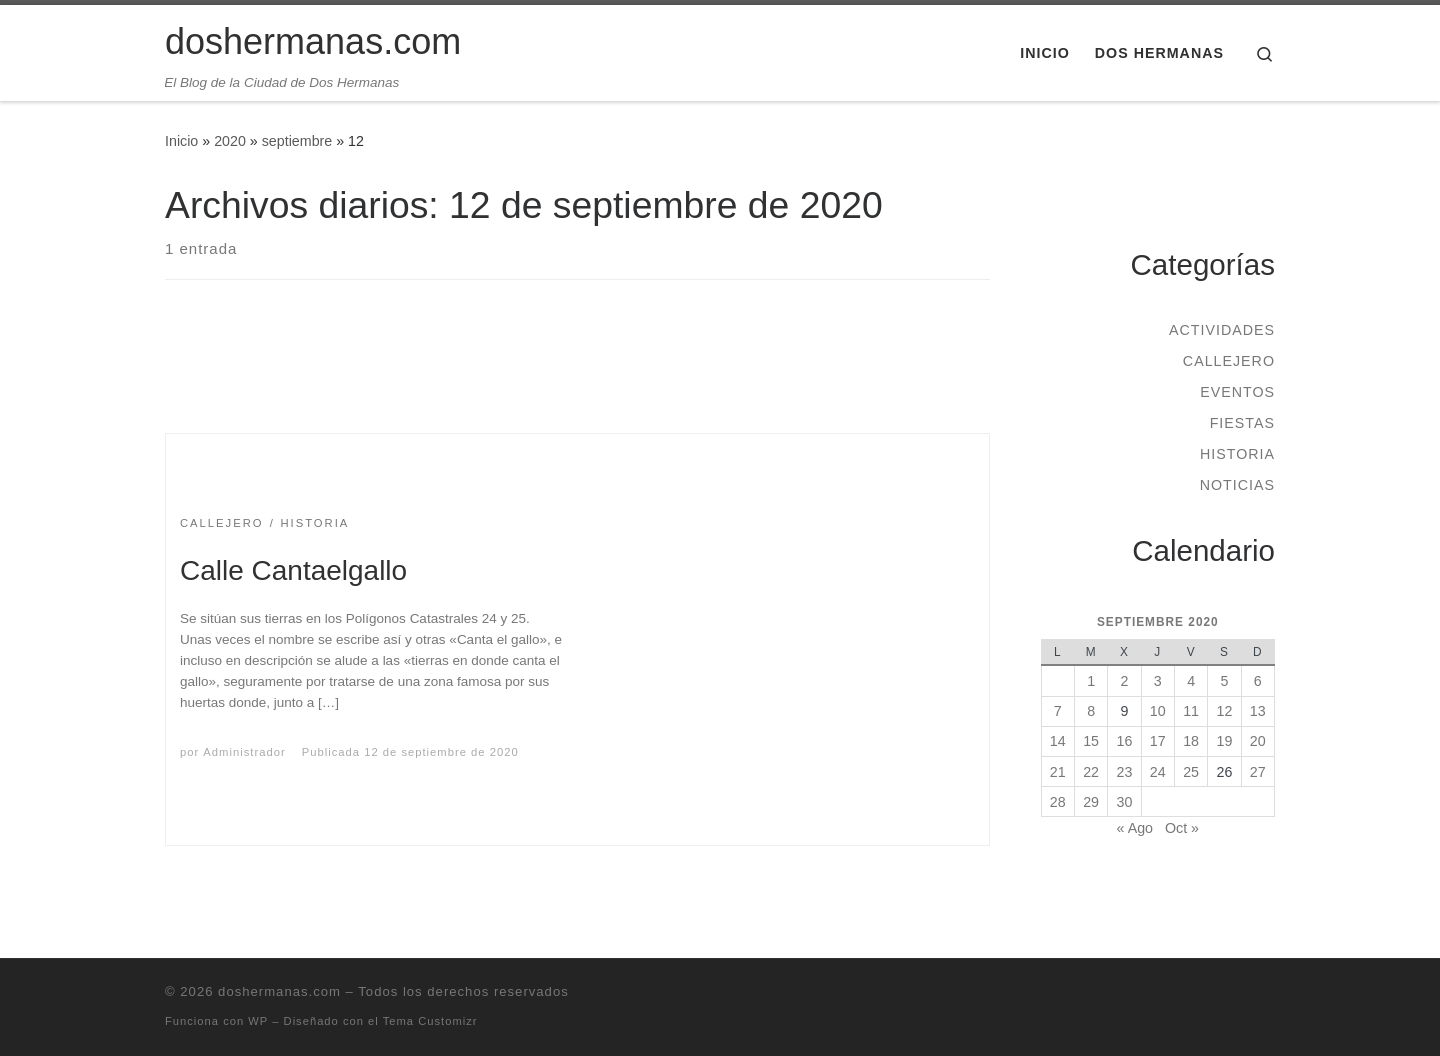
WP (258, 1021)
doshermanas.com (279, 991)
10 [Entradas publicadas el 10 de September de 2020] (1158, 711)
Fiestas (1242, 423)
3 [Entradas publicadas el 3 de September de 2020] (1158, 681)
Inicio (181, 141)
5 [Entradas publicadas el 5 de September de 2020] (1224, 681)
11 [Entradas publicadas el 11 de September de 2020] (1191, 711)
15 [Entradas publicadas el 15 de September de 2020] (1091, 741)
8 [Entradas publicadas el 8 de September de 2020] (1091, 711)
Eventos (1237, 392)
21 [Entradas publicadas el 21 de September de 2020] (1058, 772)
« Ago (1135, 828)
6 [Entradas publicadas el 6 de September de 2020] (1258, 681)
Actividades (1222, 330)
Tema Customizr (430, 1021)
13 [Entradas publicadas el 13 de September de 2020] (1258, 711)
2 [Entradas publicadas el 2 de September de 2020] (1124, 681)
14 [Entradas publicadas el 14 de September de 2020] (1058, 741)
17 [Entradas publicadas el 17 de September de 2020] (1158, 741)
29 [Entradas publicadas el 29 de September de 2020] (1091, 802)
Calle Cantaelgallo (293, 570)
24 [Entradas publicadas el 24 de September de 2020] (1158, 772)
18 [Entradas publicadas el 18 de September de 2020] (1191, 741)
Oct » (1182, 828)
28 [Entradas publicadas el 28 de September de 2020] (1058, 802)
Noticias (1237, 485)
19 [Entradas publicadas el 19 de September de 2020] (1225, 741)
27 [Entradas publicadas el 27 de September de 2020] (1258, 772)
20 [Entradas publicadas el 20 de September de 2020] (1258, 741)
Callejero (1229, 361)
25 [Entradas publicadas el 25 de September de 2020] (1191, 772)
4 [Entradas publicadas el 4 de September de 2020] (1191, 681)
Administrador (244, 752)
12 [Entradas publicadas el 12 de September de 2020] (1225, 711)
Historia (1237, 454)
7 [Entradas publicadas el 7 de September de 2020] (1058, 711)
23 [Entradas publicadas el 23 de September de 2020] (1125, 772)
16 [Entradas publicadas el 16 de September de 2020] (1125, 741)
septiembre (297, 141)
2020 (230, 141)
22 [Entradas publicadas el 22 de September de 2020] (1091, 772)
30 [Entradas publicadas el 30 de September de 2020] (1125, 802)
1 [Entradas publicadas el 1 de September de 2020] (1091, 681)
